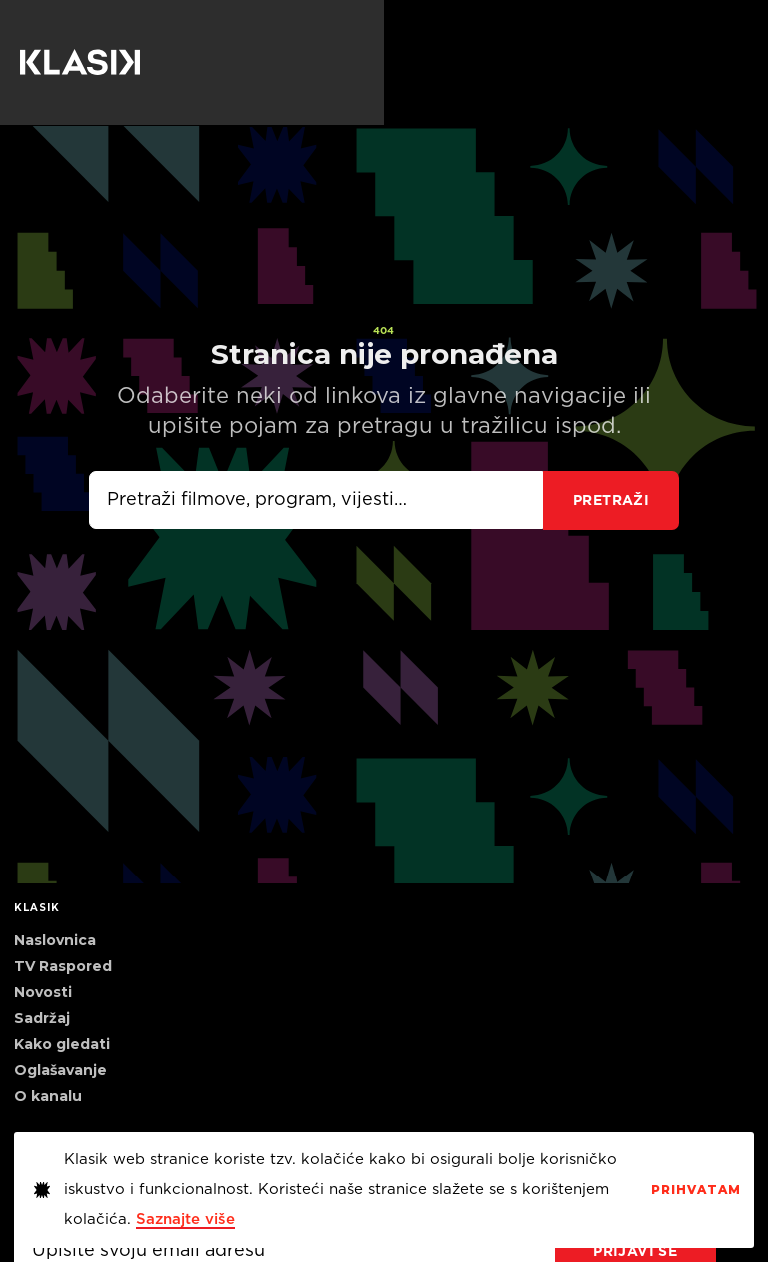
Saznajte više (185, 1219)
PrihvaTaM (696, 1190)
